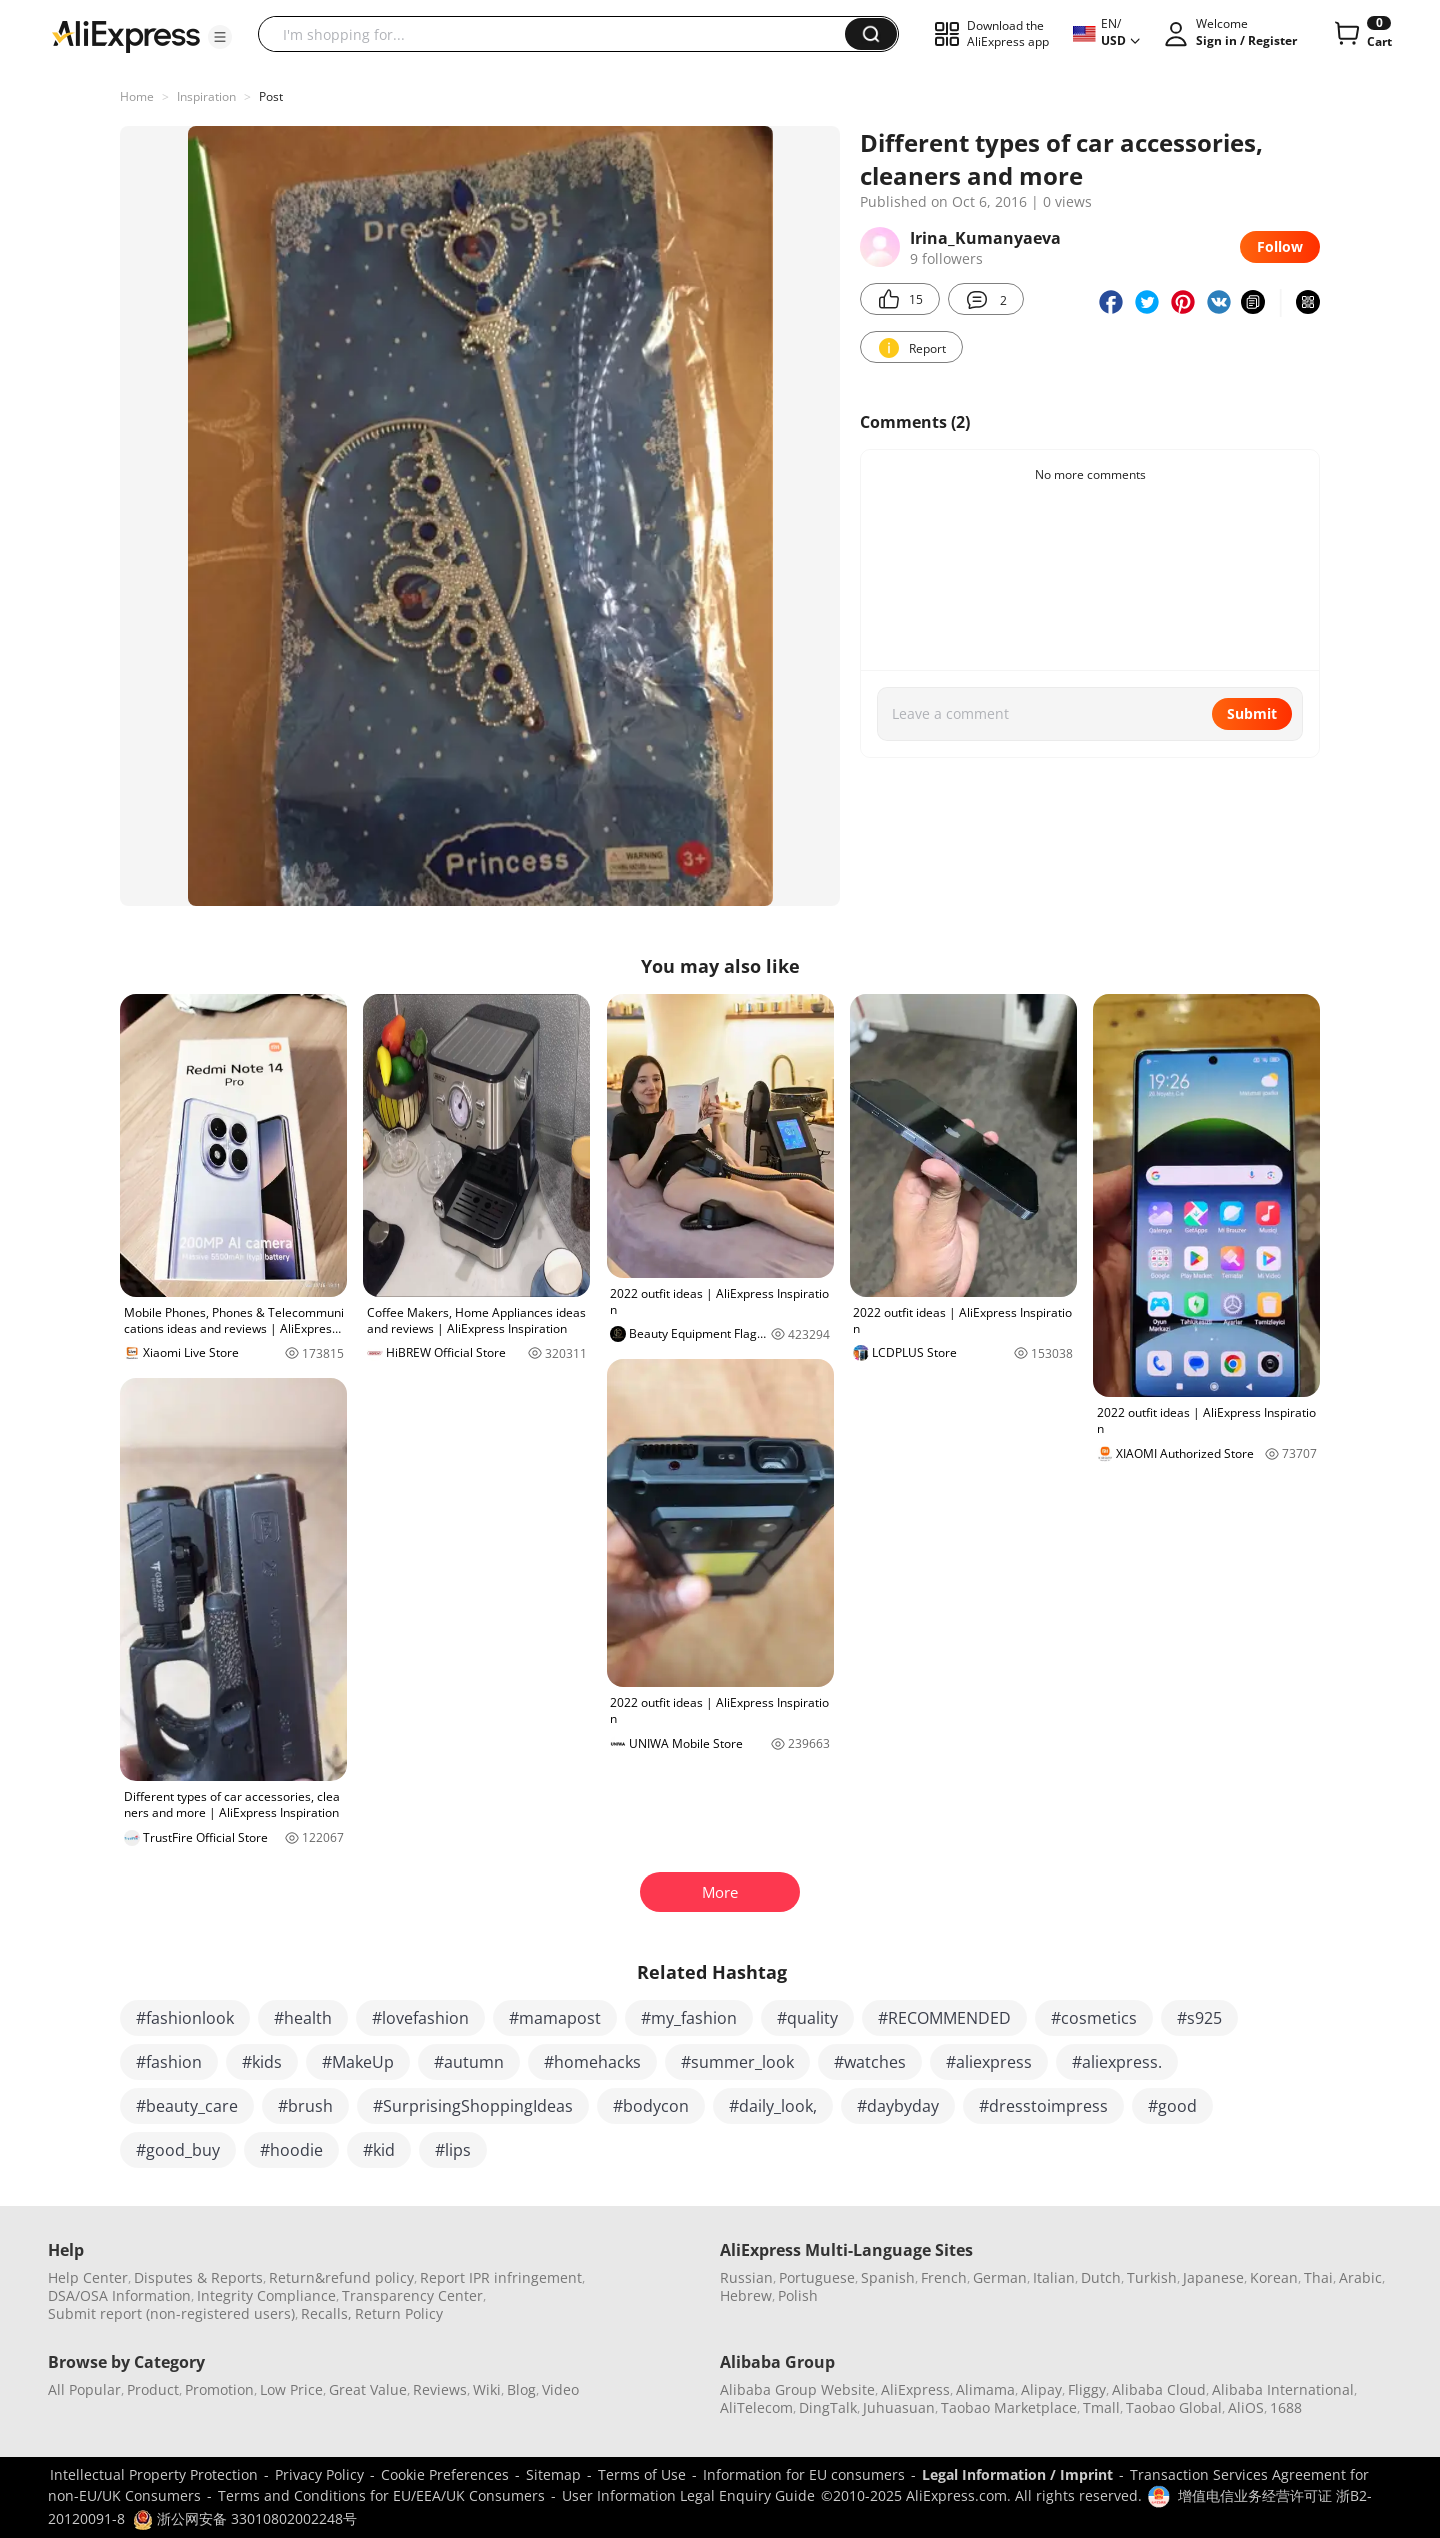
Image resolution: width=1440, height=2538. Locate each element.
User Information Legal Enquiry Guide (688, 2495)
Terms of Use (642, 2474)
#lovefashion (420, 2018)
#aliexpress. (1117, 2062)
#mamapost (555, 2018)
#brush (305, 2106)
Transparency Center (412, 2295)
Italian (1054, 2277)
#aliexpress (989, 2062)
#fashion (169, 2062)
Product (153, 2389)
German (1000, 2277)
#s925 (1199, 2018)
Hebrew (746, 2295)
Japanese (1213, 2277)
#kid (379, 2150)
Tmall (1101, 2407)
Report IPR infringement (501, 2277)
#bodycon (651, 2106)
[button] (220, 37)
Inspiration (206, 96)
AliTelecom (756, 2407)
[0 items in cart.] (1361, 34)
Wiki (487, 2389)
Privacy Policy (319, 2474)
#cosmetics (1094, 2018)
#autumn (469, 2062)
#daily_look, (773, 2106)
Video (560, 2389)
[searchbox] (559, 34)
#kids (262, 2062)
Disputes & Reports (198, 2277)
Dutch (1101, 2277)
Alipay (1041, 2389)
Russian (746, 2277)
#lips (453, 2150)
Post (271, 96)
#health (303, 2018)
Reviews (440, 2389)
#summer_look (737, 2062)
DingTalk (828, 2407)
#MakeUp (358, 2062)
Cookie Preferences (445, 2474)
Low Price (291, 2389)
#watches (870, 2062)
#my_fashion (689, 2018)
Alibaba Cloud (1159, 2389)
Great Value (368, 2389)
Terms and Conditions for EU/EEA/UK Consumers (381, 2495)
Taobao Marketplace (1009, 2407)
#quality (807, 2018)
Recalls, (326, 2313)
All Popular (84, 2389)
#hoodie (291, 2150)
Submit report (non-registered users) (171, 2313)
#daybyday (898, 2106)
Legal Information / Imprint (1017, 2474)
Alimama (985, 2389)
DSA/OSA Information (119, 2295)
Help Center (88, 2277)
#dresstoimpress (1043, 2106)
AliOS (1246, 2407)
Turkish (1152, 2277)
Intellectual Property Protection (154, 2474)
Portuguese (817, 2277)
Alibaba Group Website (797, 2389)
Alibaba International (1283, 2389)
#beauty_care (187, 2106)
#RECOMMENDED (944, 2018)
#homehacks (592, 2062)
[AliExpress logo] (126, 35)
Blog (521, 2389)
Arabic (1360, 2277)
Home (137, 96)
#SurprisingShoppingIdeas (473, 2106)
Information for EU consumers (804, 2474)
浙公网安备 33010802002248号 (245, 2518)
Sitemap (553, 2474)
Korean (1274, 2277)
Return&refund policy (341, 2277)
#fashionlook (185, 2018)
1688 (1286, 2407)
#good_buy (178, 2150)
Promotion (219, 2389)
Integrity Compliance (266, 2295)
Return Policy (399, 2313)
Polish (798, 2295)
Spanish (888, 2277)
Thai (1318, 2277)
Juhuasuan (899, 2407)
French (944, 2277)
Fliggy (1087, 2389)
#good (1172, 2106)
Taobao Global (1174, 2407)
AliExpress (915, 2389)
